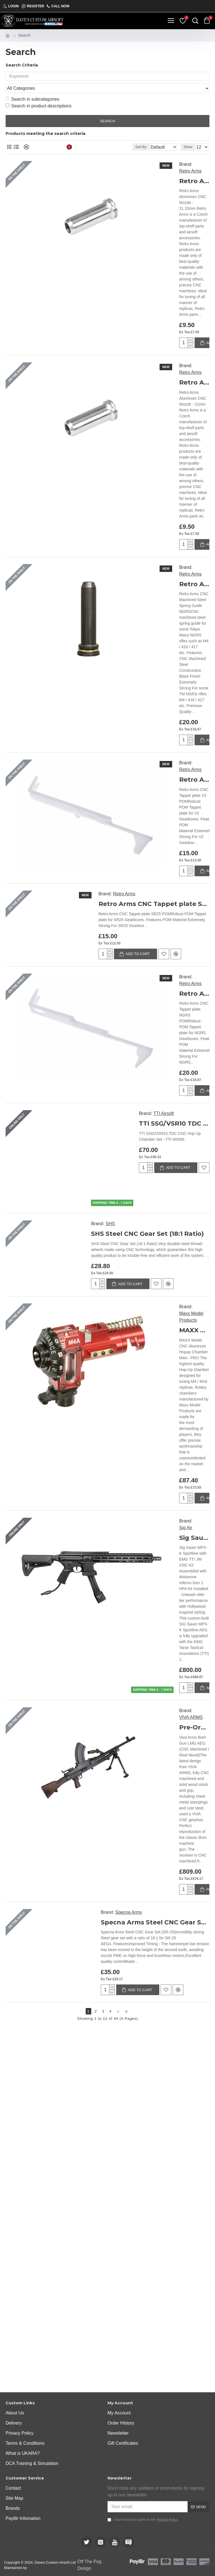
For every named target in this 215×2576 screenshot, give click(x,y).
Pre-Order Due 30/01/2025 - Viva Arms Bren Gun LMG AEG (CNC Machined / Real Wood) (194, 1526)
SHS (110, 1022)
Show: (188, 136)
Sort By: (126, 136)
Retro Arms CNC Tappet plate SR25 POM (154, 703)
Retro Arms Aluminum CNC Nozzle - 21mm (166, 270)
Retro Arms (149, 153)
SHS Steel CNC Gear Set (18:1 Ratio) (147, 1033)
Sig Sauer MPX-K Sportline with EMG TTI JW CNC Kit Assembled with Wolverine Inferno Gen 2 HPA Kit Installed (194, 1337)
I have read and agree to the (143, 2519)
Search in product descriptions (38, 95)
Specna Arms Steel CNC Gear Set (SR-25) (155, 1721)
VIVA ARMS (191, 1516)
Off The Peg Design (89, 2565)
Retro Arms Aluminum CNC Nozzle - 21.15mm (166, 163)
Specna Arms (128, 1711)
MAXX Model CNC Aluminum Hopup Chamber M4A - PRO (194, 1129)
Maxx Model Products (191, 1116)
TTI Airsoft (163, 912)
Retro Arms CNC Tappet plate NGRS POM (194, 793)
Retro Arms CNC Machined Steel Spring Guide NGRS (194, 383)
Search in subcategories (32, 88)
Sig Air (185, 1326)
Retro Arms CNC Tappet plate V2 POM (194, 579)
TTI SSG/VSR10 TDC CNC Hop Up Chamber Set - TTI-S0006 (174, 922)
